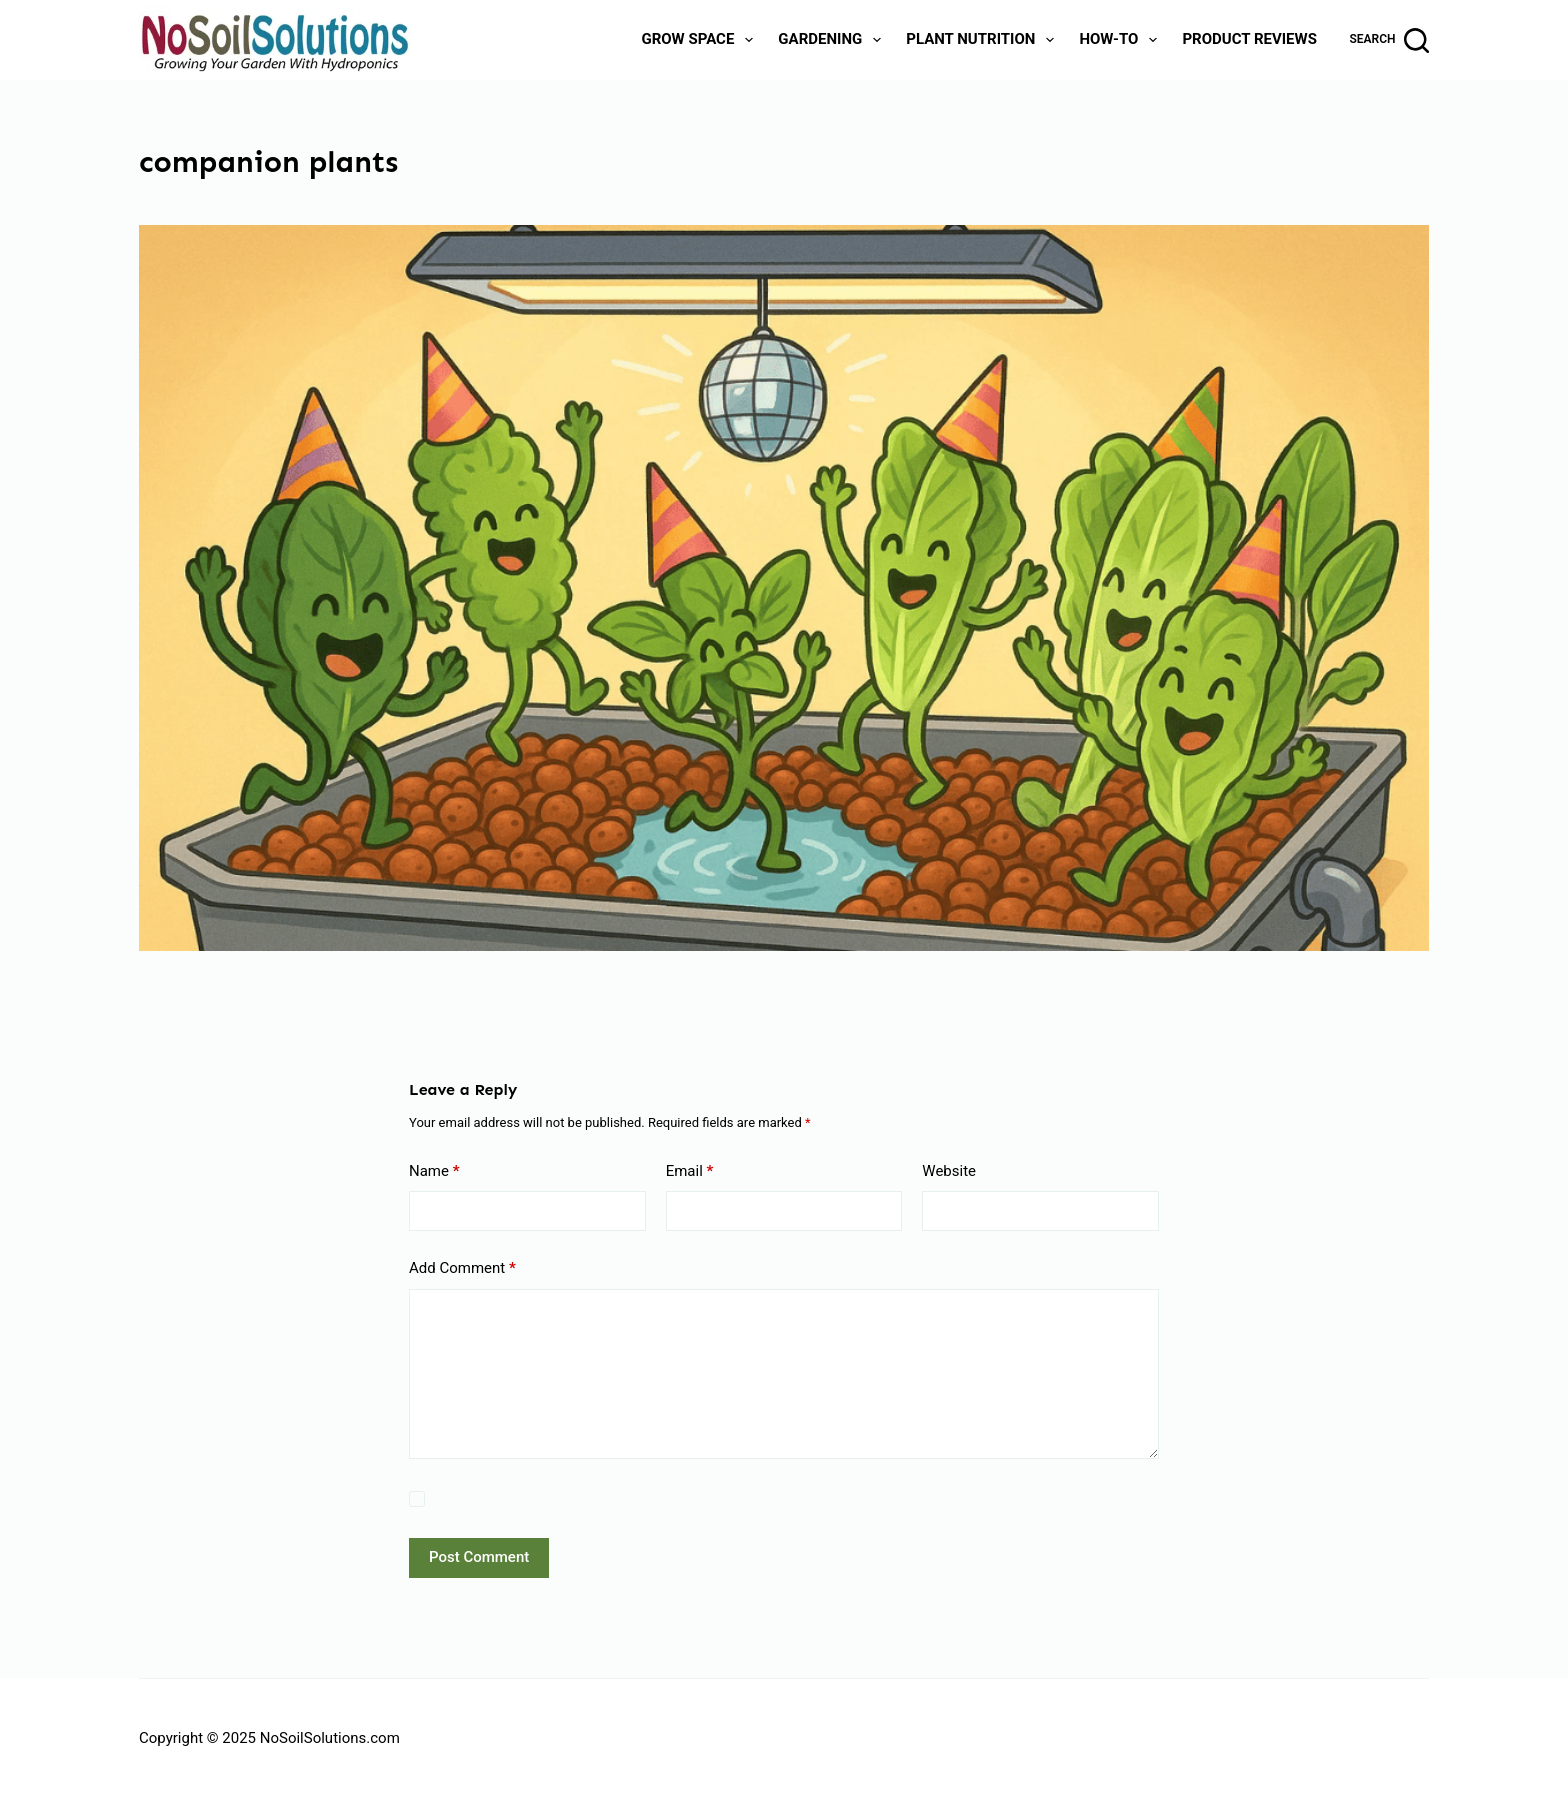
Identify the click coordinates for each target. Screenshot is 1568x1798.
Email (690, 1171)
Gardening (833, 40)
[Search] (1389, 40)
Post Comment (479, 1557)
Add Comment (462, 1268)
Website (949, 1171)
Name (434, 1171)
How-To (1122, 40)
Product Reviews (1249, 39)
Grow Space (701, 40)
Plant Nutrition (984, 40)
